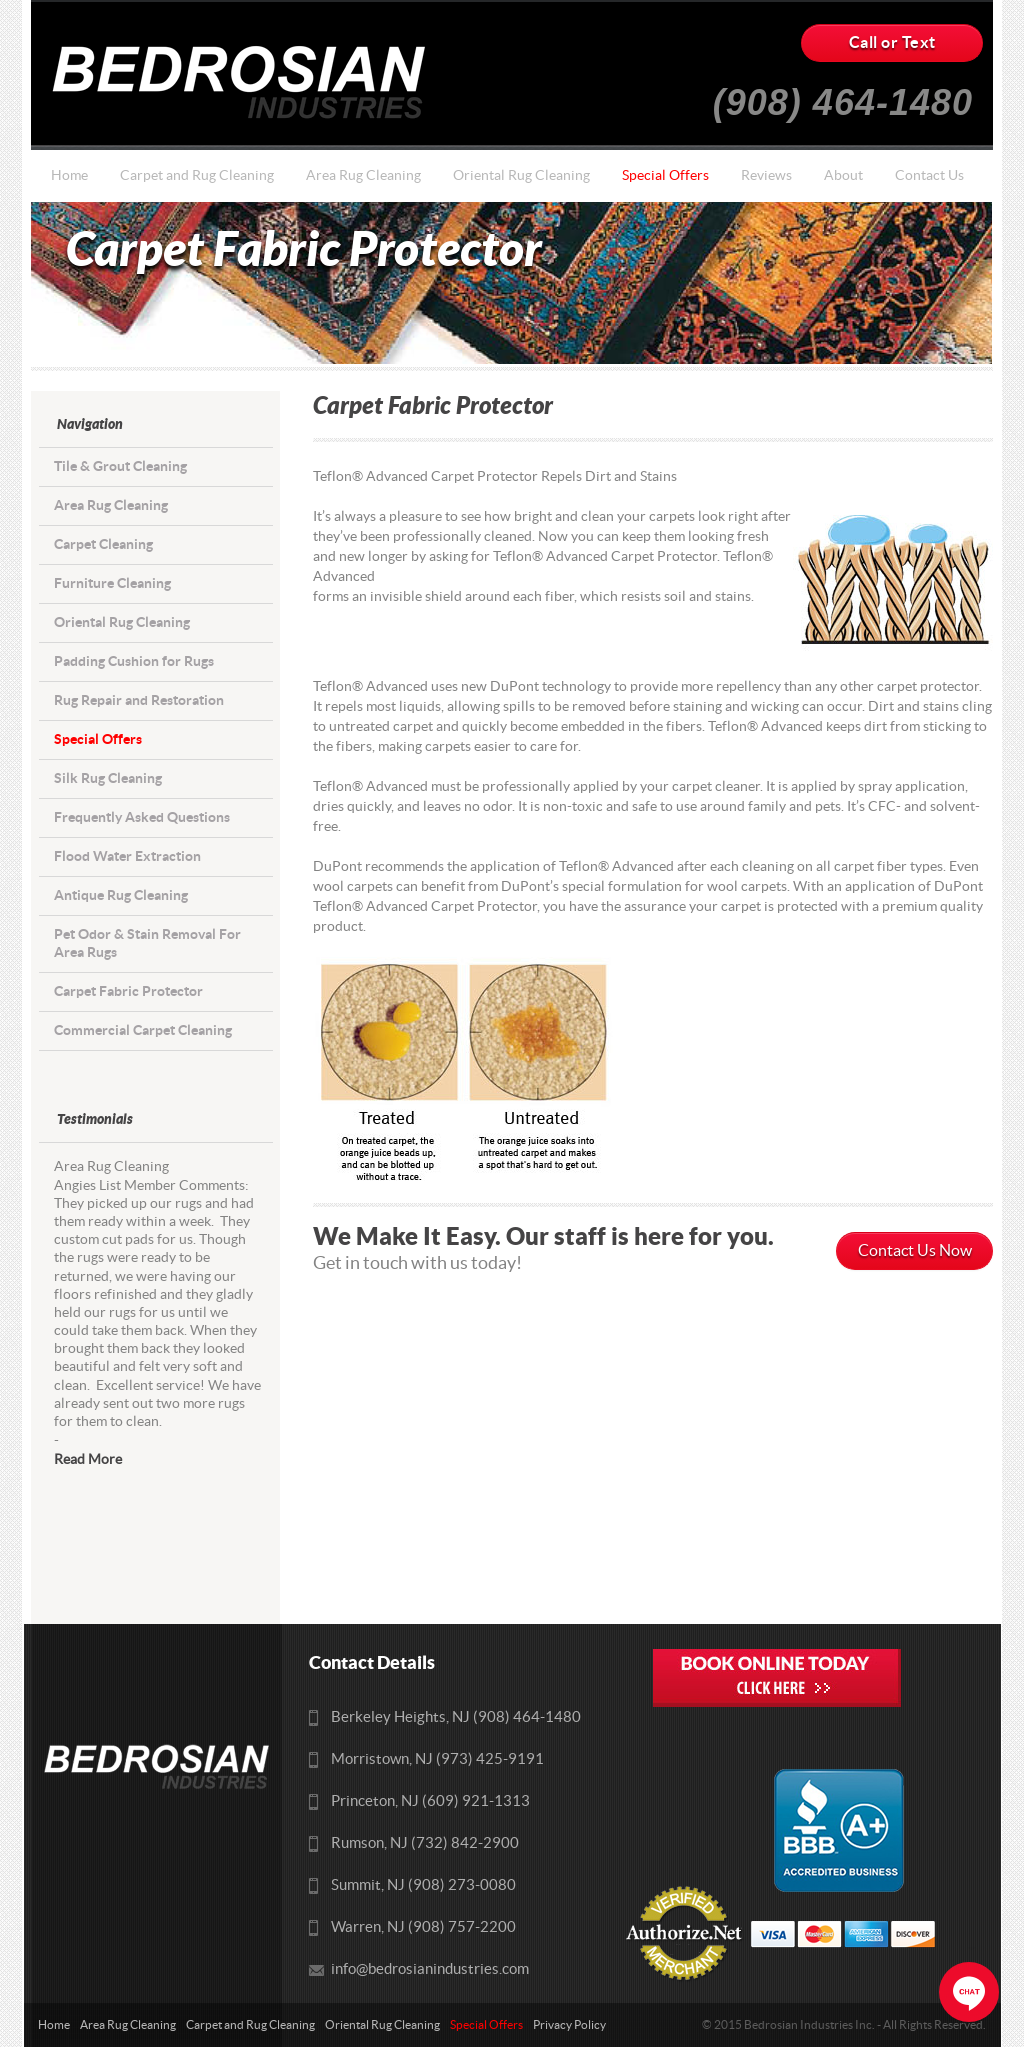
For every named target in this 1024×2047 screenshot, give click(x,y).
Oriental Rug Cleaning (521, 176)
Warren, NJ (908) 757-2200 (423, 1927)
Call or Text (892, 43)
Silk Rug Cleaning (108, 778)
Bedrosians (245, 82)
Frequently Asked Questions (142, 817)
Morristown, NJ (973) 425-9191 (437, 1759)
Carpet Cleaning (103, 544)
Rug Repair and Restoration (139, 700)
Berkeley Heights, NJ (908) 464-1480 (456, 1717)
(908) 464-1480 (843, 94)
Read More (88, 1460)
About (843, 176)
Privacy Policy (569, 2025)
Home (69, 176)
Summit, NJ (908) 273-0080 (423, 1885)
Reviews (766, 176)
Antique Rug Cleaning (121, 895)
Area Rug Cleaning (363, 176)
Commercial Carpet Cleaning (143, 1030)
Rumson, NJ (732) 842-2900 (425, 1843)
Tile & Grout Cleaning (120, 466)
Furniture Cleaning (112, 583)
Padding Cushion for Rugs (134, 661)
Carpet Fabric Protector (128, 991)
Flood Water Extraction (127, 856)
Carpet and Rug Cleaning (197, 176)
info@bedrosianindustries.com (430, 1969)
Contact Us (929, 176)
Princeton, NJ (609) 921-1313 (430, 1801)
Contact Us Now (915, 1251)
